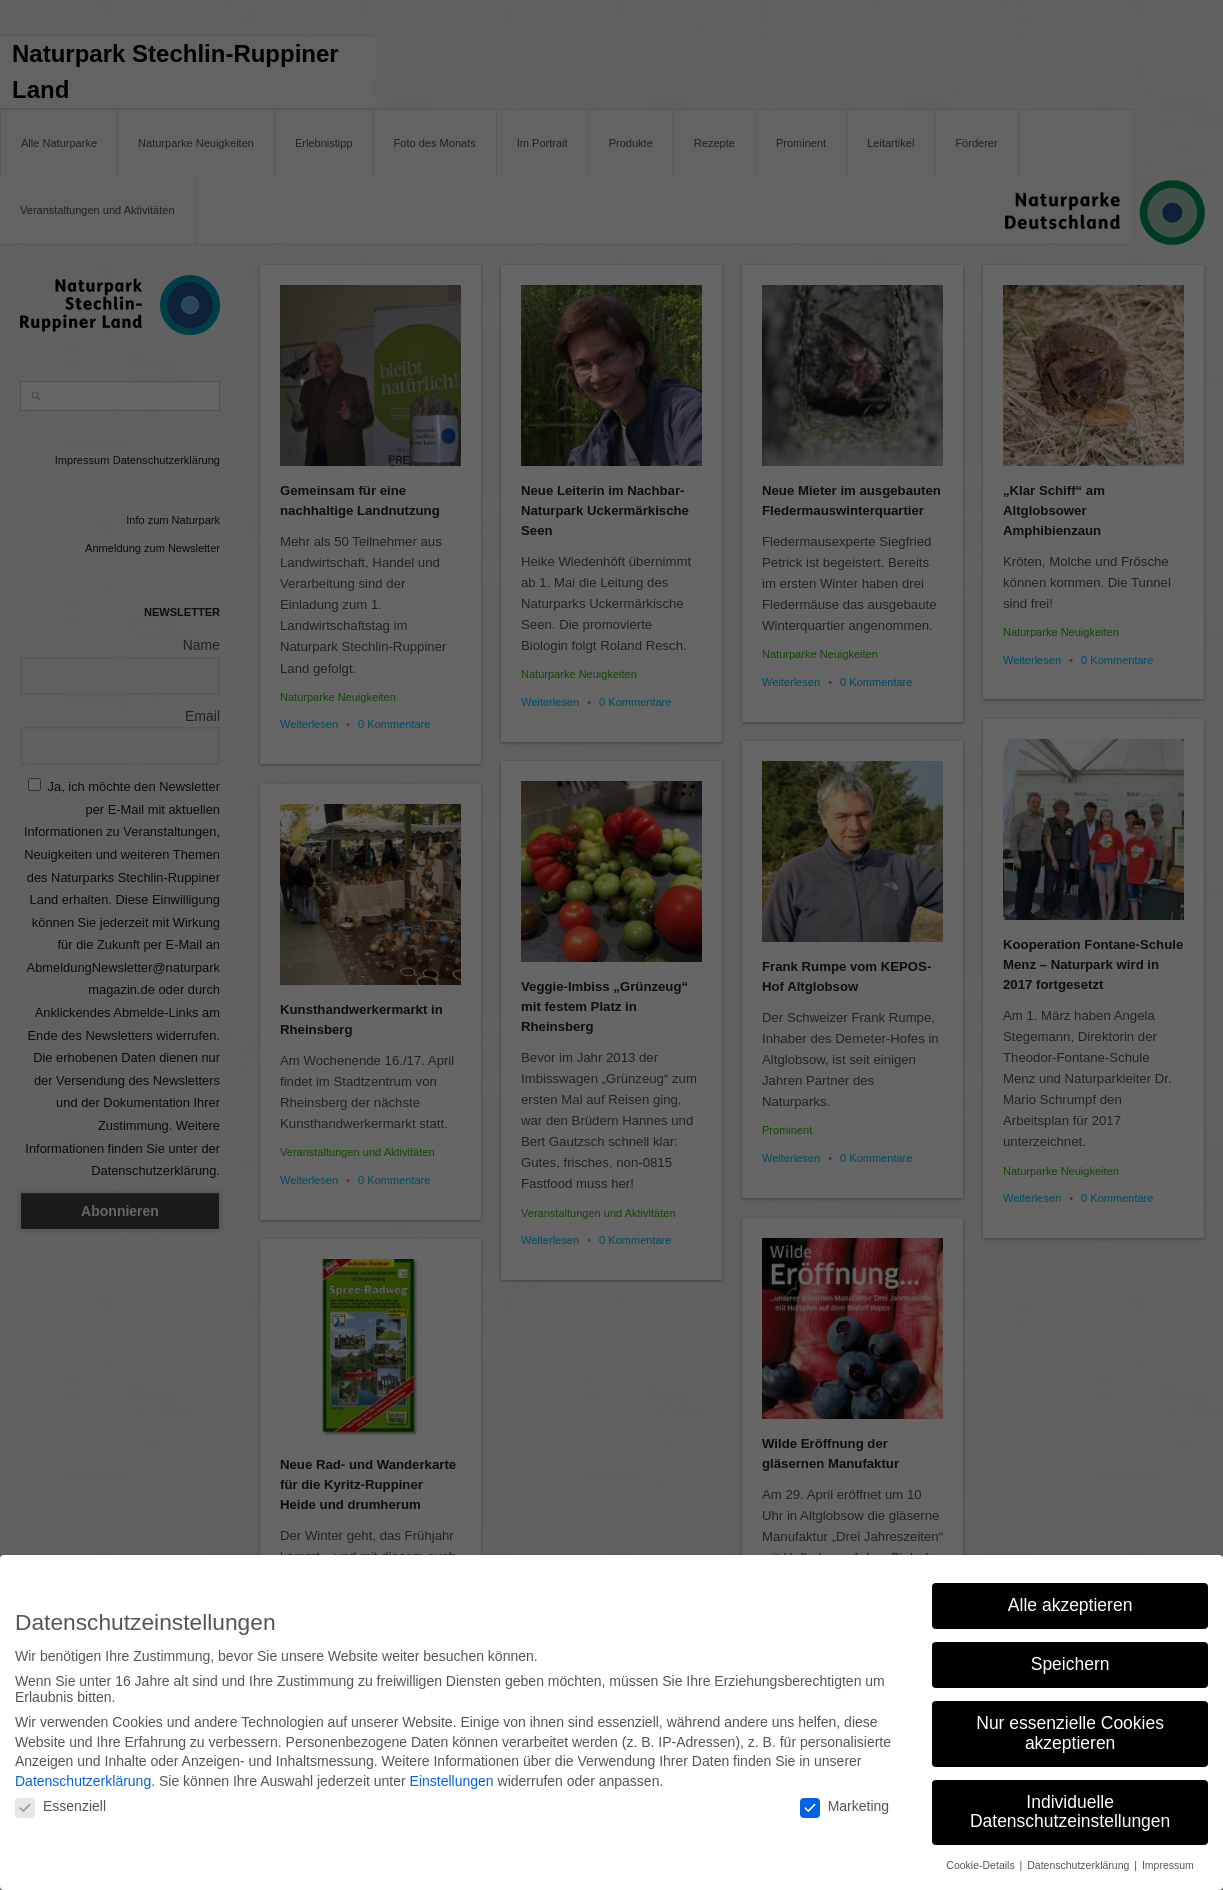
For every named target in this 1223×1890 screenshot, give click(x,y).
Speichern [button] (1070, 1656)
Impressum (1168, 1857)
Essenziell (60, 1798)
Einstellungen (452, 1773)
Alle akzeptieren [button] (1070, 1597)
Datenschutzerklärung (83, 1773)
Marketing (844, 1798)
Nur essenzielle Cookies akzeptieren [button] (1070, 1725)
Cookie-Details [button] (981, 1857)
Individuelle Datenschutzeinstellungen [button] (1070, 1804)
